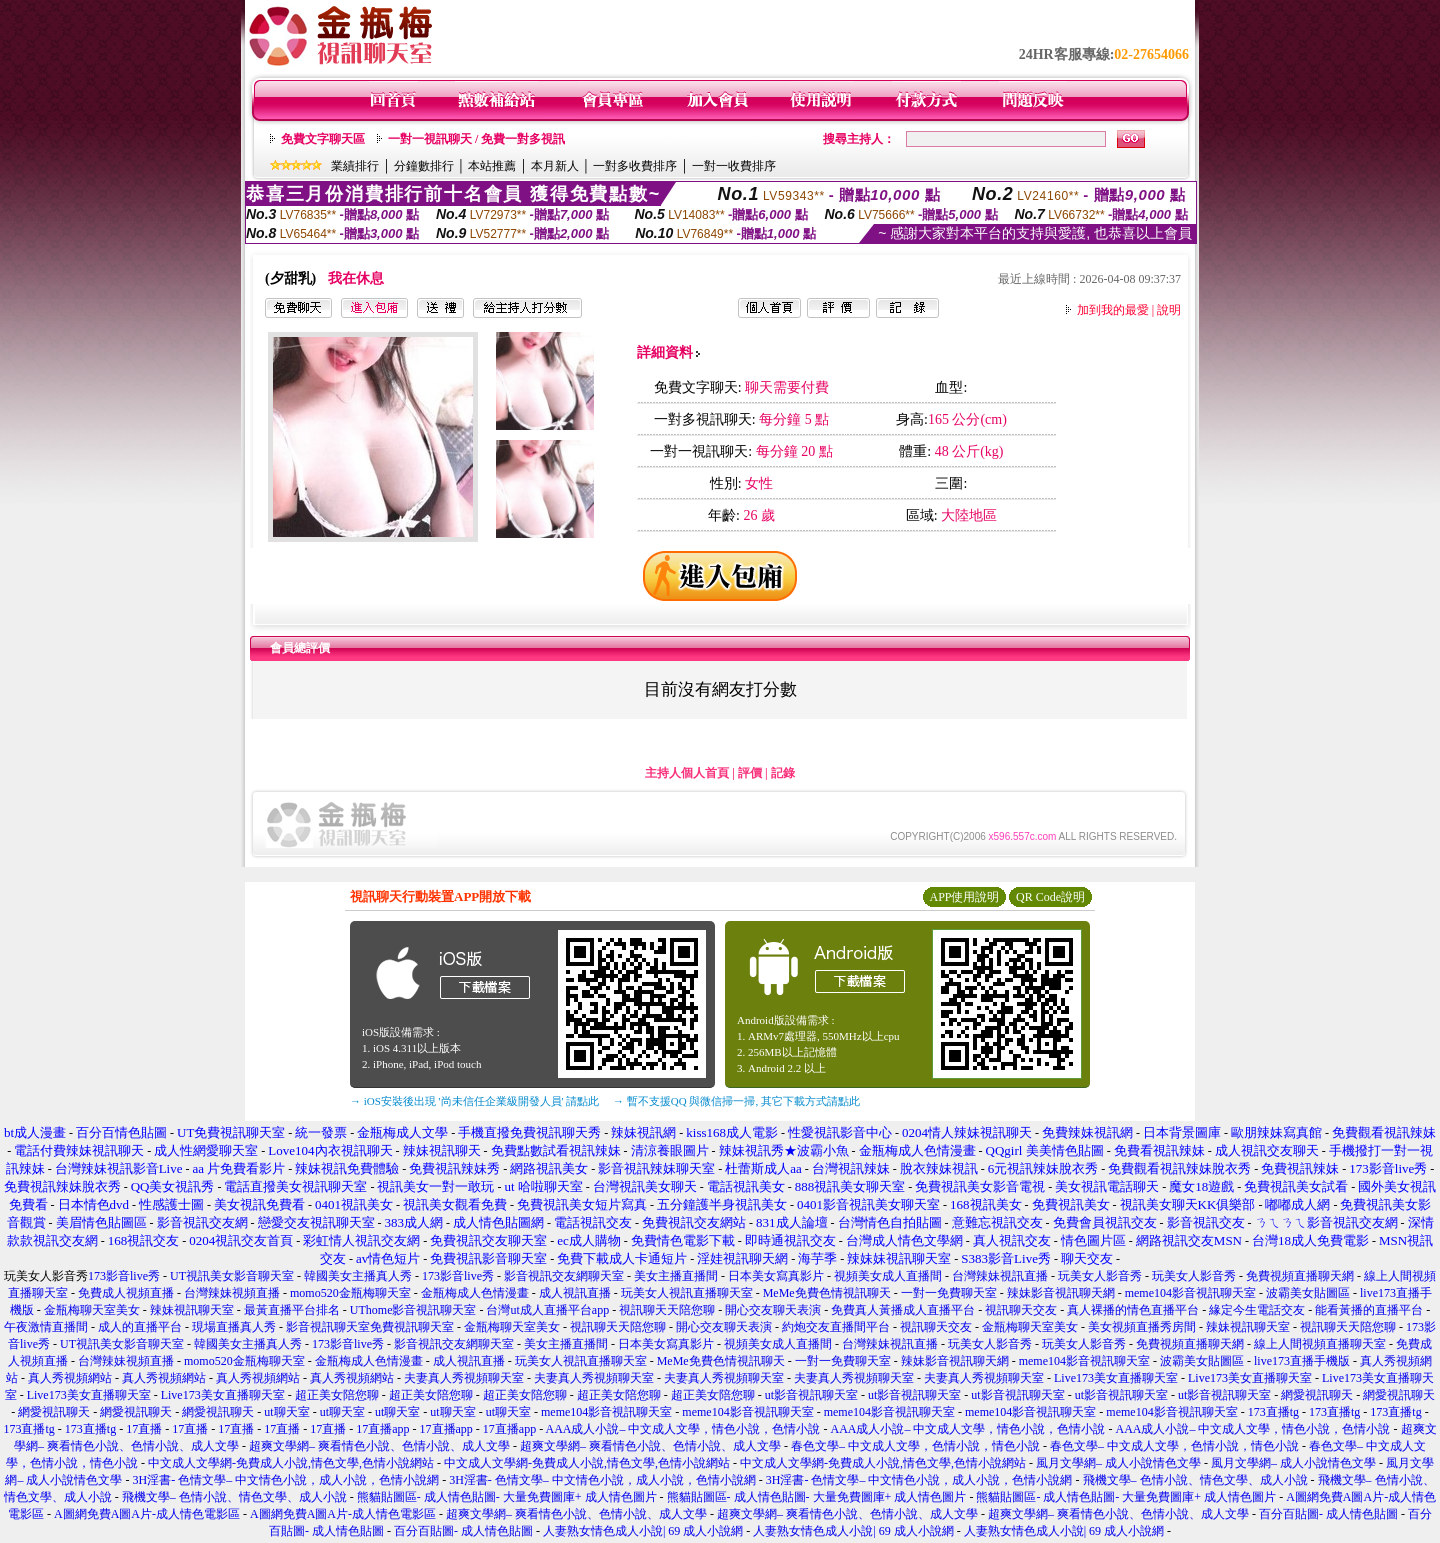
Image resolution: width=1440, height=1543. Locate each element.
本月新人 (555, 166)
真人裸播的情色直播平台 (1133, 1310)
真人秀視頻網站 (70, 1378)
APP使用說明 (964, 897)
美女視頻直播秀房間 (1142, 1327)
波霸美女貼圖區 (1308, 1293)
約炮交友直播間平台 (836, 1327)
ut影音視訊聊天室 (811, 1395)
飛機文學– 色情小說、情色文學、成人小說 (1195, 1480)
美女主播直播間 (676, 1276)
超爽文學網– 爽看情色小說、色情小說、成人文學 (379, 1446)
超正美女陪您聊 (337, 1395)
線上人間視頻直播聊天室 (1320, 1344)
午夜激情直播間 (46, 1327)
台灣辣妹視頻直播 (232, 1293)
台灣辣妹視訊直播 (1000, 1276)
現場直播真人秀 (234, 1327)
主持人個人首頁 (687, 773)
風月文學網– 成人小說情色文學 (1118, 1463)
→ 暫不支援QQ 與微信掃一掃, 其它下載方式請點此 (736, 1101)
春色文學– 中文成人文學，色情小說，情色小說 (915, 1446)
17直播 (144, 1429)
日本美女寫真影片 (776, 1276)
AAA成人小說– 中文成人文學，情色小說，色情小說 (683, 1429)
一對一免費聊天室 (949, 1293)
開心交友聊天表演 (773, 1310)
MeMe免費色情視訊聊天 (827, 1293)
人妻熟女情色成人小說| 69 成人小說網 (643, 1531)
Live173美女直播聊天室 (1116, 1378)
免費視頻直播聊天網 (1300, 1276)
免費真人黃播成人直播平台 (903, 1310)
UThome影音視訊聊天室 (413, 1310)
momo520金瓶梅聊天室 (350, 1293)
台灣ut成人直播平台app (547, 1310)
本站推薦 (492, 166)
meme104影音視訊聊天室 (1190, 1293)
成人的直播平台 (140, 1327)
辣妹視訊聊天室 (192, 1310)
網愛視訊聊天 (1317, 1395)
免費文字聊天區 (323, 139)
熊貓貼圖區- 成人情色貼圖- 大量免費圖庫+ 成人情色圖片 (507, 1497)
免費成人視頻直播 (126, 1293)
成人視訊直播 (575, 1293)
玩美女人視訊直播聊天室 (687, 1293)
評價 (750, 773)
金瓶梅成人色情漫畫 (475, 1293)
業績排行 (355, 166)
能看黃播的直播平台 (1369, 1310)
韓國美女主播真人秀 (358, 1276)
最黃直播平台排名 (292, 1310)
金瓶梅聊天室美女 (92, 1310)
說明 (1169, 310)
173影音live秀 (124, 1276)
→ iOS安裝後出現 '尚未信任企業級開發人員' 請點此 (474, 1101)
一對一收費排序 (734, 166)
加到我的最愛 (1113, 310)
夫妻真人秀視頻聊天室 (464, 1378)
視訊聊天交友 (1021, 1310)
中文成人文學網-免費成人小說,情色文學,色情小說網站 (291, 1463)
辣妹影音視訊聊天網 (1061, 1293)
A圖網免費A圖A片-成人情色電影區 (147, 1514)
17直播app (382, 1429)
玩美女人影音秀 (1100, 1276)
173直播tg (1273, 1412)
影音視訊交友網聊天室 (564, 1276)
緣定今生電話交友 (1257, 1310)
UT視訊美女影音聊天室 (232, 1276)
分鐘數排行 (424, 166)
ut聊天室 (286, 1412)
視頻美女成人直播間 (888, 1276)
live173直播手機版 (1302, 1361)
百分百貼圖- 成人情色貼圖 (1328, 1514)
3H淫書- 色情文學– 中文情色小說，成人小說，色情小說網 (285, 1480)
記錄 (783, 773)
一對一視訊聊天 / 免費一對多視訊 (476, 139)
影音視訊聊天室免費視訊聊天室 (370, 1327)
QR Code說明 (1050, 897)
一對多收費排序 (635, 166)
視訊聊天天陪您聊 (667, 1310)
